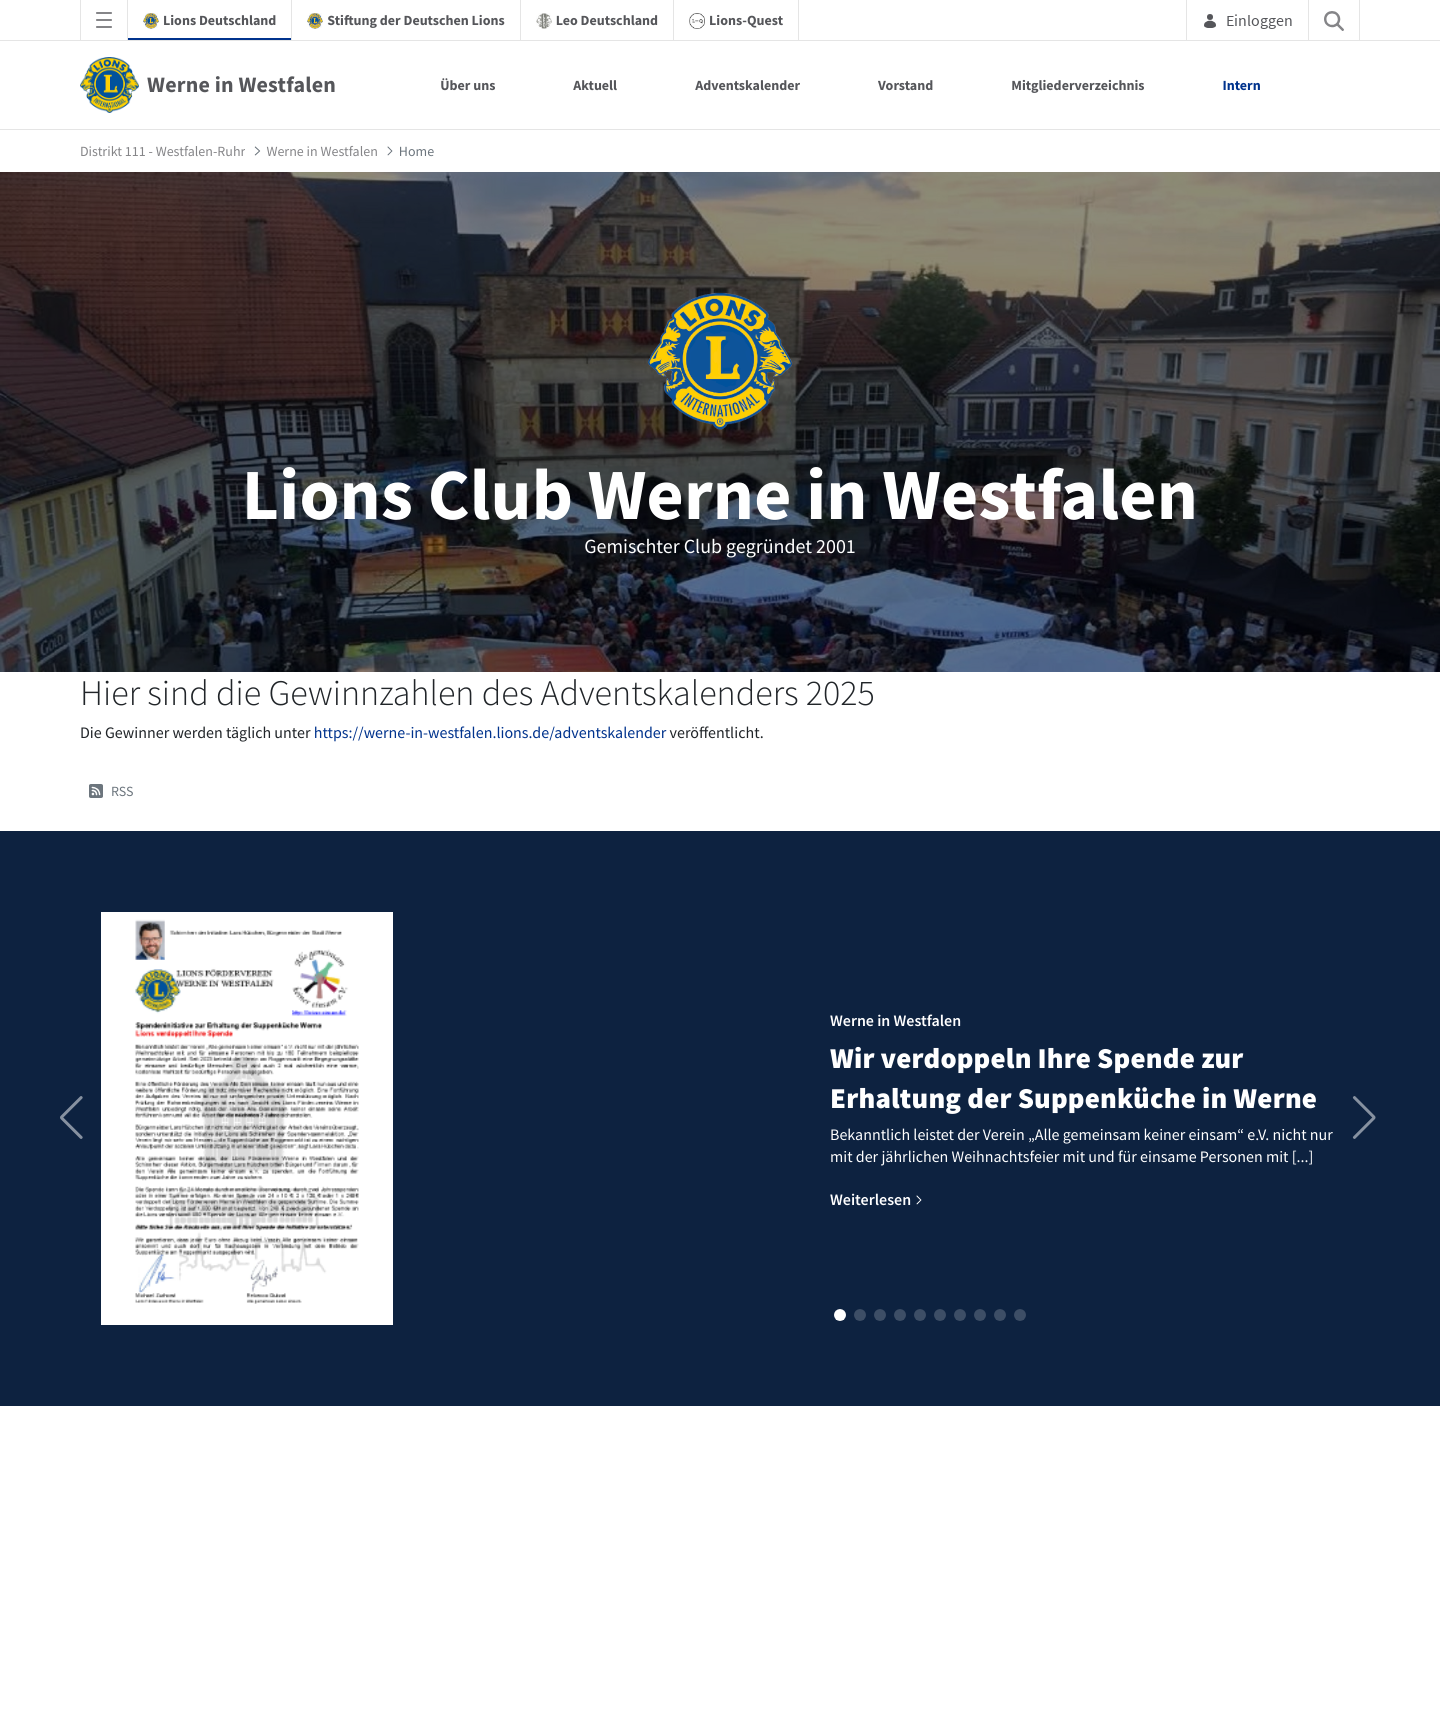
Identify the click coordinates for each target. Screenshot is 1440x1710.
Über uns (467, 85)
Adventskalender (747, 85)
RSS (111, 791)
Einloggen (1247, 20)
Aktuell (595, 85)
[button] (840, 1315)
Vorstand (905, 85)
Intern (1242, 85)
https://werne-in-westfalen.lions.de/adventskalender (490, 733)
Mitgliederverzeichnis (1077, 85)
